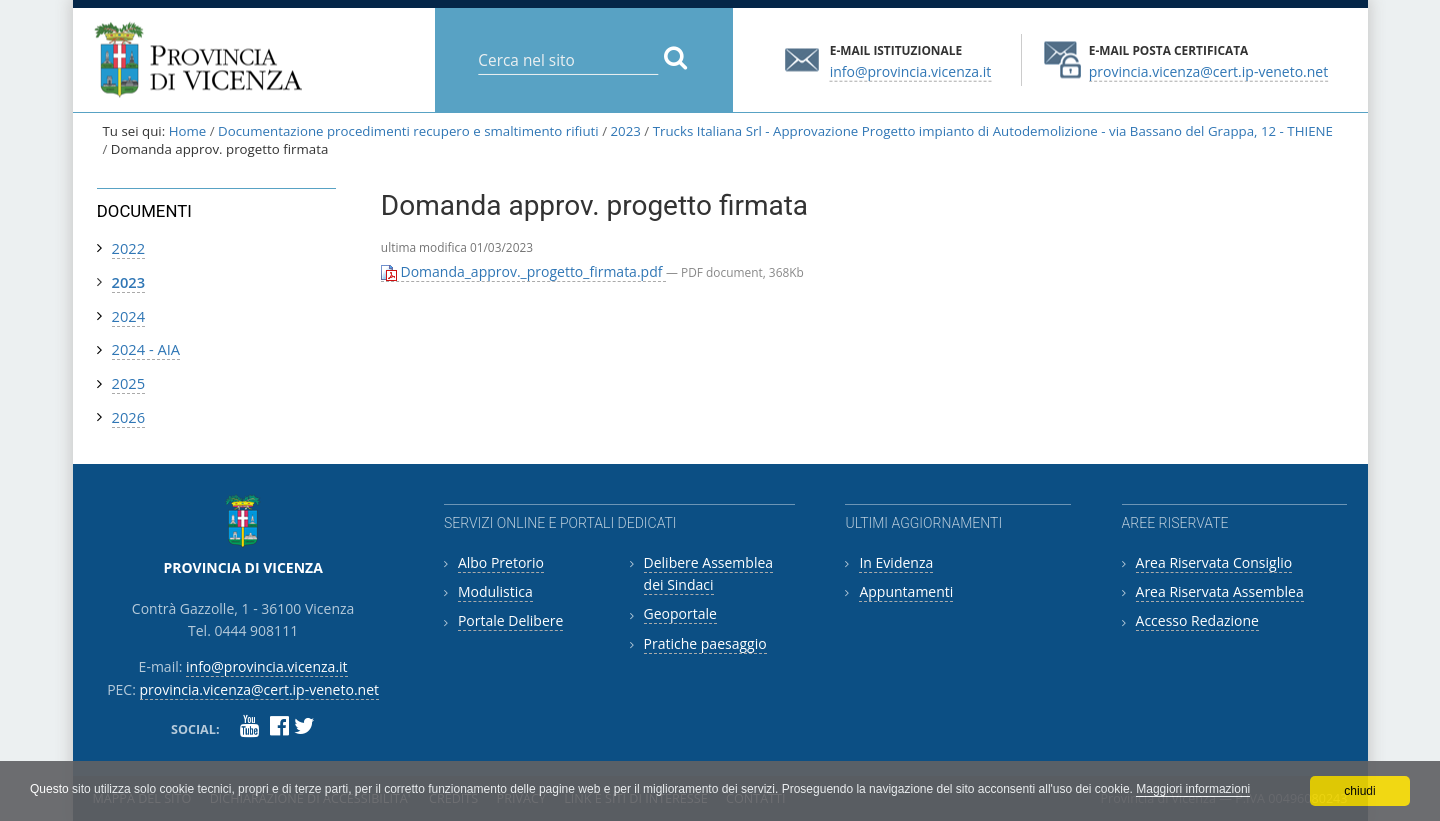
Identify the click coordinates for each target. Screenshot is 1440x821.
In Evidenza (896, 562)
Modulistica (495, 591)
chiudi (1359, 791)
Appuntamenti (906, 591)
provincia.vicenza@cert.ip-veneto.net (1208, 70)
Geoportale (680, 613)
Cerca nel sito (477, 44)
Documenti (144, 211)
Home (188, 131)
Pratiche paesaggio (705, 643)
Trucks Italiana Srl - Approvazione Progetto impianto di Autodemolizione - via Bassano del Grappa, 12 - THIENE (993, 131)
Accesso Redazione (1197, 620)
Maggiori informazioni (1193, 789)
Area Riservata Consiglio (1214, 562)
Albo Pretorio (501, 562)
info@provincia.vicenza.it (911, 70)
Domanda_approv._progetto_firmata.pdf (523, 271)
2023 (625, 131)
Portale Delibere (510, 620)
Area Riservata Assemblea (1220, 591)
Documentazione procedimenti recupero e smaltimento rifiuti (408, 131)
